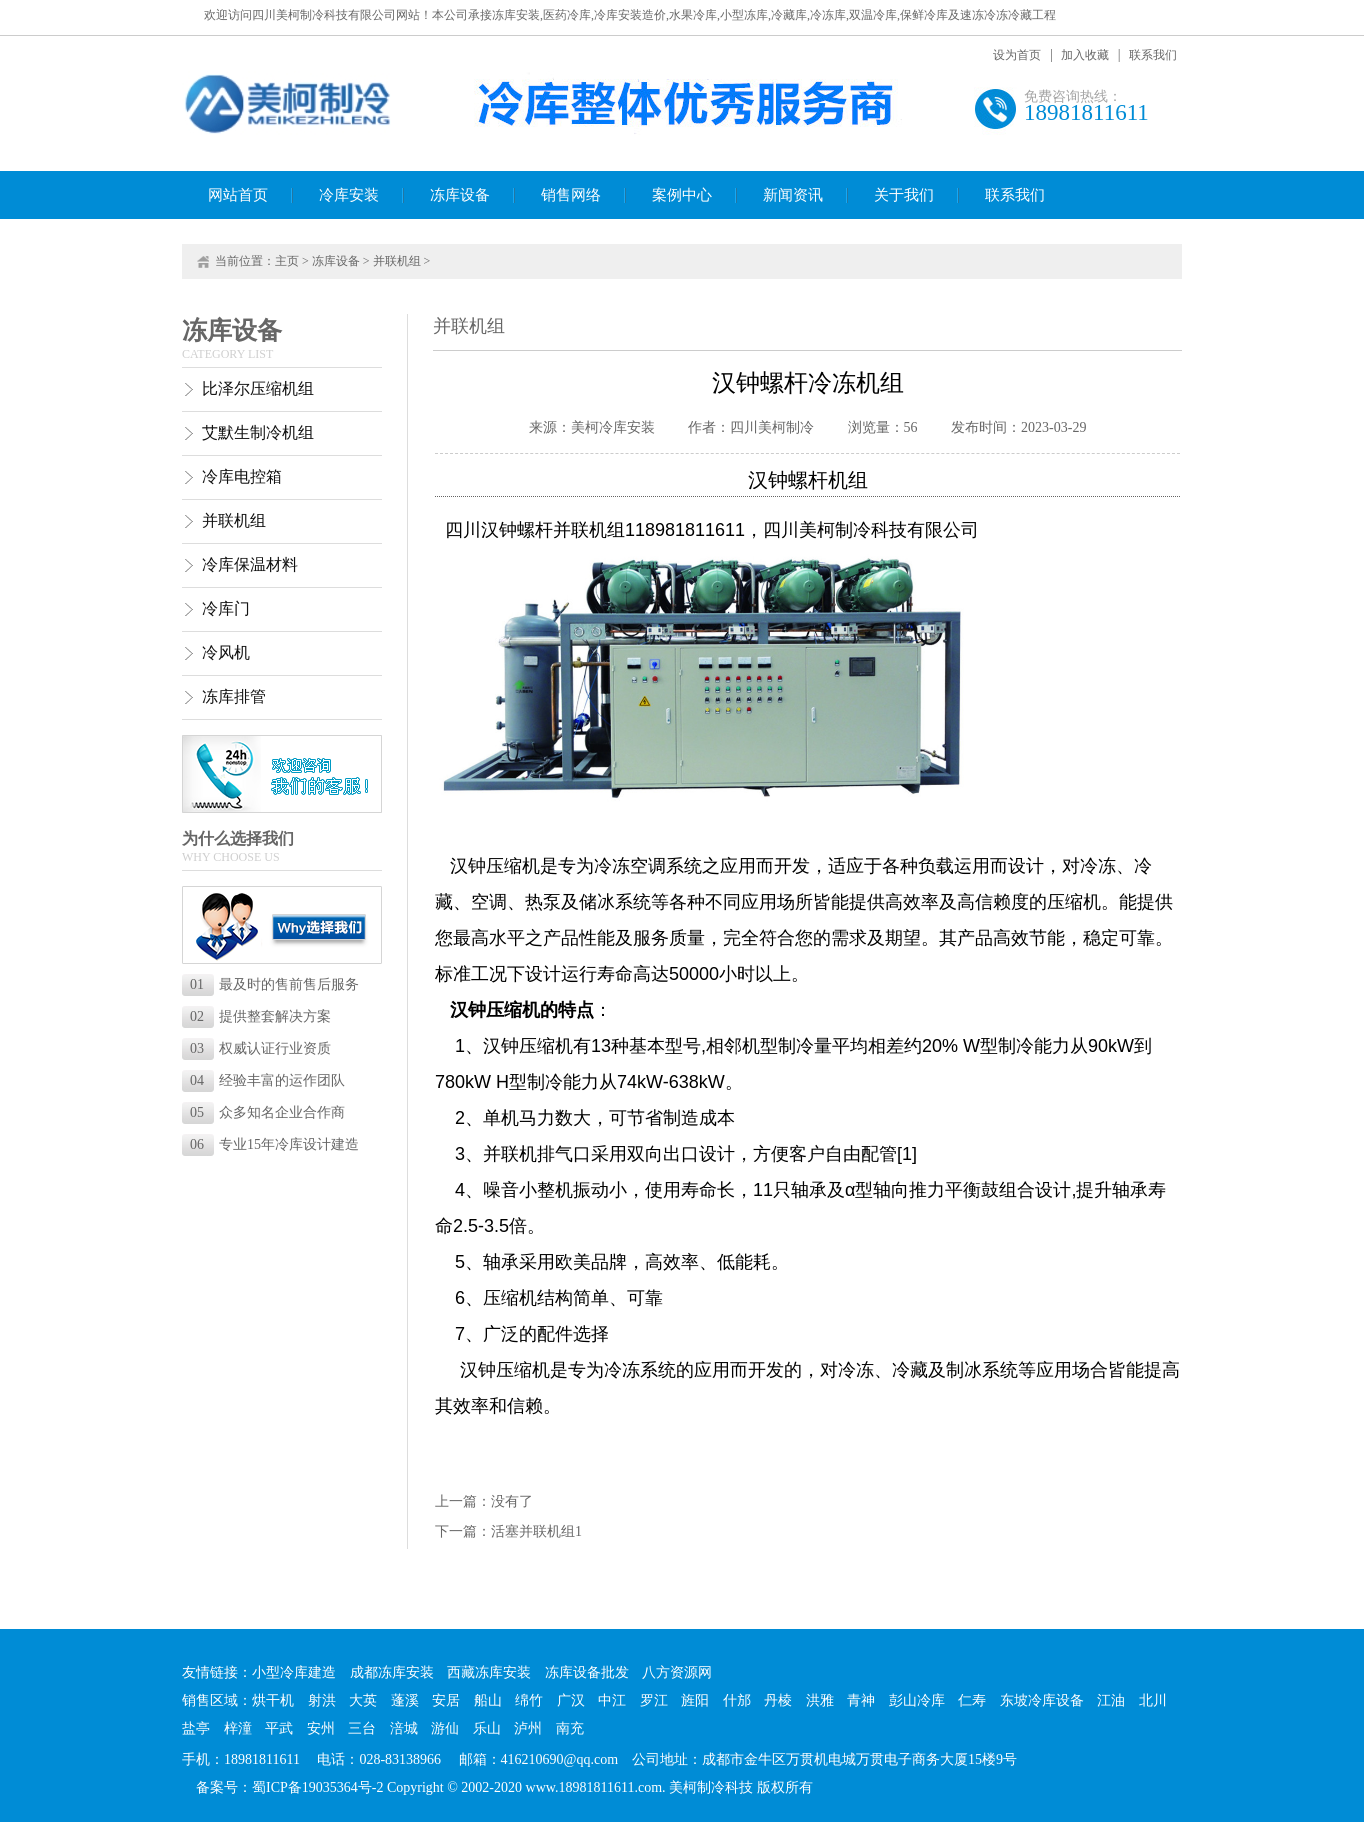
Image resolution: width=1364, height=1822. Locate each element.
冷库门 (226, 608)
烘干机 (273, 1700)
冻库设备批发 (587, 1672)
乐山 (487, 1728)
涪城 (404, 1728)
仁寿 (972, 1700)
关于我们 (904, 195)
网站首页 (238, 195)
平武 (279, 1728)
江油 (1111, 1700)
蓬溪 (405, 1700)
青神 (861, 1700)
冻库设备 (460, 195)
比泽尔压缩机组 (258, 388)
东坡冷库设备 (1042, 1700)
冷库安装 (349, 195)
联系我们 (1153, 55)
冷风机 (226, 652)
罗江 (654, 1700)
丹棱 (778, 1700)
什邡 (737, 1700)
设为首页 (1017, 55)
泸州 (528, 1728)
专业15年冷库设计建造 (274, 1144)
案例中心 (682, 195)
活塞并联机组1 (536, 1531)
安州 (321, 1728)
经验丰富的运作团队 (267, 1080)
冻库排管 (234, 696)
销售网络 (571, 195)
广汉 (571, 1700)
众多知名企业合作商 (267, 1112)
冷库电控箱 (242, 476)
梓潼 (238, 1728)
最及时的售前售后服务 (274, 984)
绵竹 (529, 1700)
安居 (446, 1700)
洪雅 (820, 1700)
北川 (1153, 1700)
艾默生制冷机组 (258, 432)
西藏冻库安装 (489, 1672)
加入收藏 (1085, 55)
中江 (612, 1700)
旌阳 (695, 1700)
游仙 (445, 1728)
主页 (287, 261)
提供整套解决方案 (260, 1016)
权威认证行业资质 (260, 1048)
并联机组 (397, 261)
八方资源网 (677, 1672)
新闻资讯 (793, 195)
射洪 (322, 1700)
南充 (570, 1728)
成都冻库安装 (392, 1672)
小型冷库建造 (294, 1672)
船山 (488, 1700)
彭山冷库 (917, 1700)
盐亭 (196, 1728)
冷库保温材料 (250, 564)
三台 (362, 1728)
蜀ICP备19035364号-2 (317, 1787)
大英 (363, 1700)
